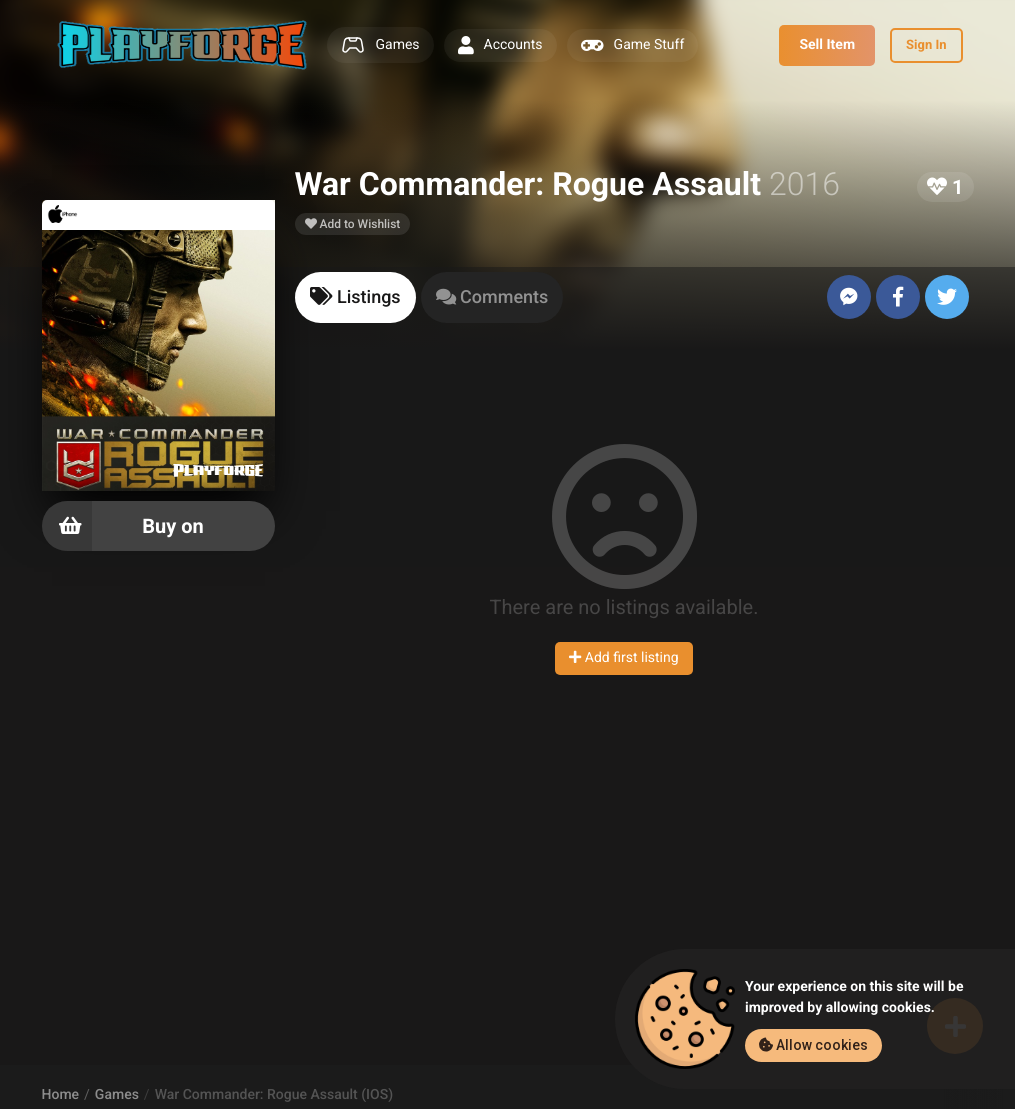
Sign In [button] (926, 45)
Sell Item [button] (827, 45)
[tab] (355, 297)
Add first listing (623, 658)
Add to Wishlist (353, 224)
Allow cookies (813, 1045)
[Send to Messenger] (849, 297)
